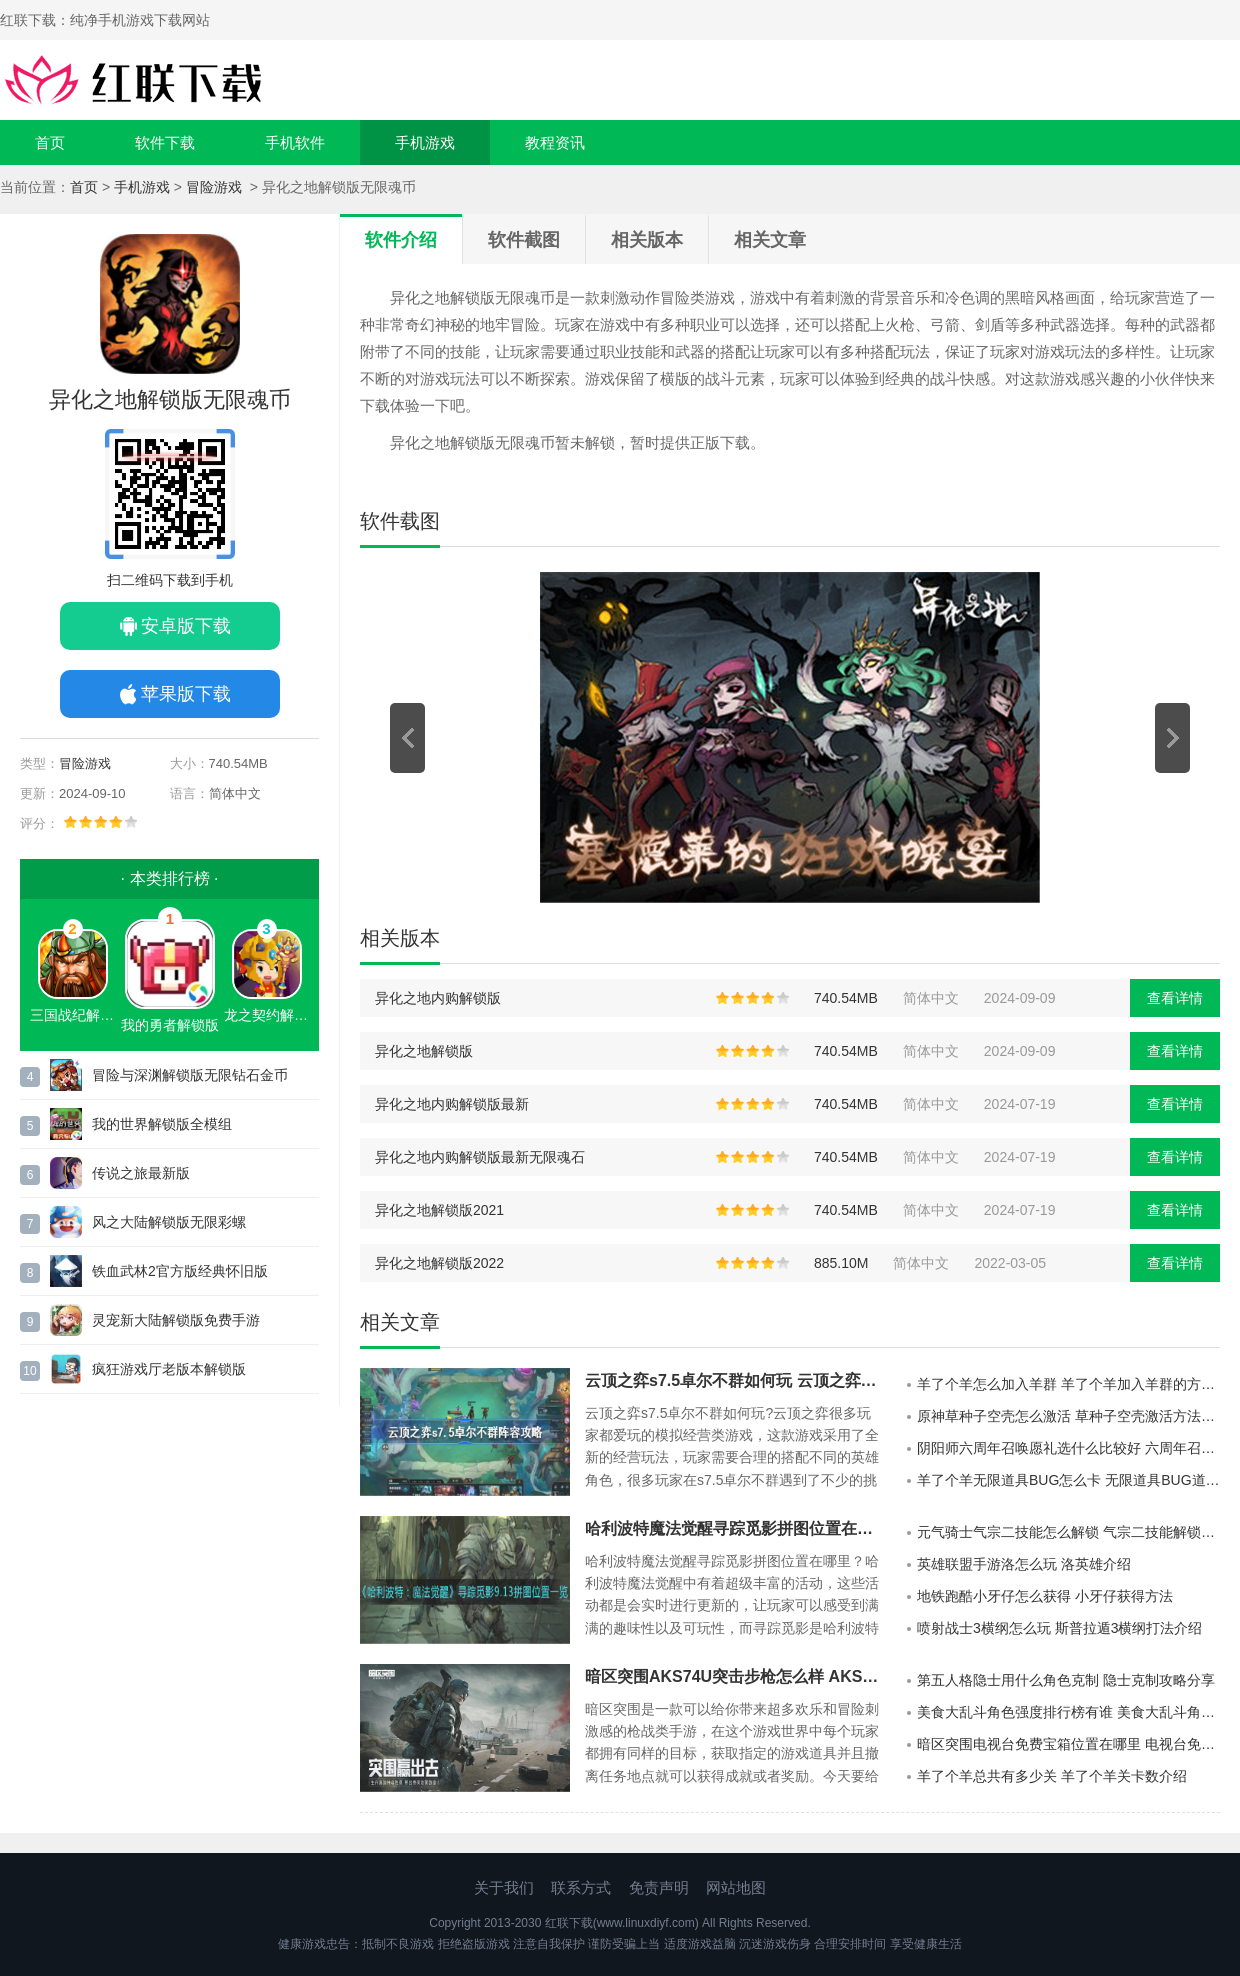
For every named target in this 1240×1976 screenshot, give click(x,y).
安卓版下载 (186, 626)
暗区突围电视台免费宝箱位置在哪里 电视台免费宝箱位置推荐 (1068, 1744)
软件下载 (165, 142)
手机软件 (295, 142)
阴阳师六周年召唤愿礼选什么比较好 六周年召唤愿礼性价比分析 (1068, 1448)
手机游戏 (425, 142)
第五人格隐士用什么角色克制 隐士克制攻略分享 (1066, 1680)
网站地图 (736, 1887)
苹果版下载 (186, 694)
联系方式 (581, 1887)
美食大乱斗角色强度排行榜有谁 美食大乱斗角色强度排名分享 (1068, 1712)
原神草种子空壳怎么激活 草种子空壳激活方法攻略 (1068, 1416)
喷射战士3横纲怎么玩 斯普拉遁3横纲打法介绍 (1059, 1628)
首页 (50, 142)
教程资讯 (555, 142)
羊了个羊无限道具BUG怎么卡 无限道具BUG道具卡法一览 (1068, 1480)
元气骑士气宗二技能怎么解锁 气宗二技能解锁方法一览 (1068, 1532)
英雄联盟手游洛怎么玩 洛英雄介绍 (1024, 1564)
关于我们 (504, 1887)
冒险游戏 (216, 187)
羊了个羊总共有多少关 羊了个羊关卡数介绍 (1052, 1776)
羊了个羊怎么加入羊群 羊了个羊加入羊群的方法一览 (1068, 1384)
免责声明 (659, 1887)
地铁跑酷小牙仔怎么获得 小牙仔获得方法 (1045, 1596)
